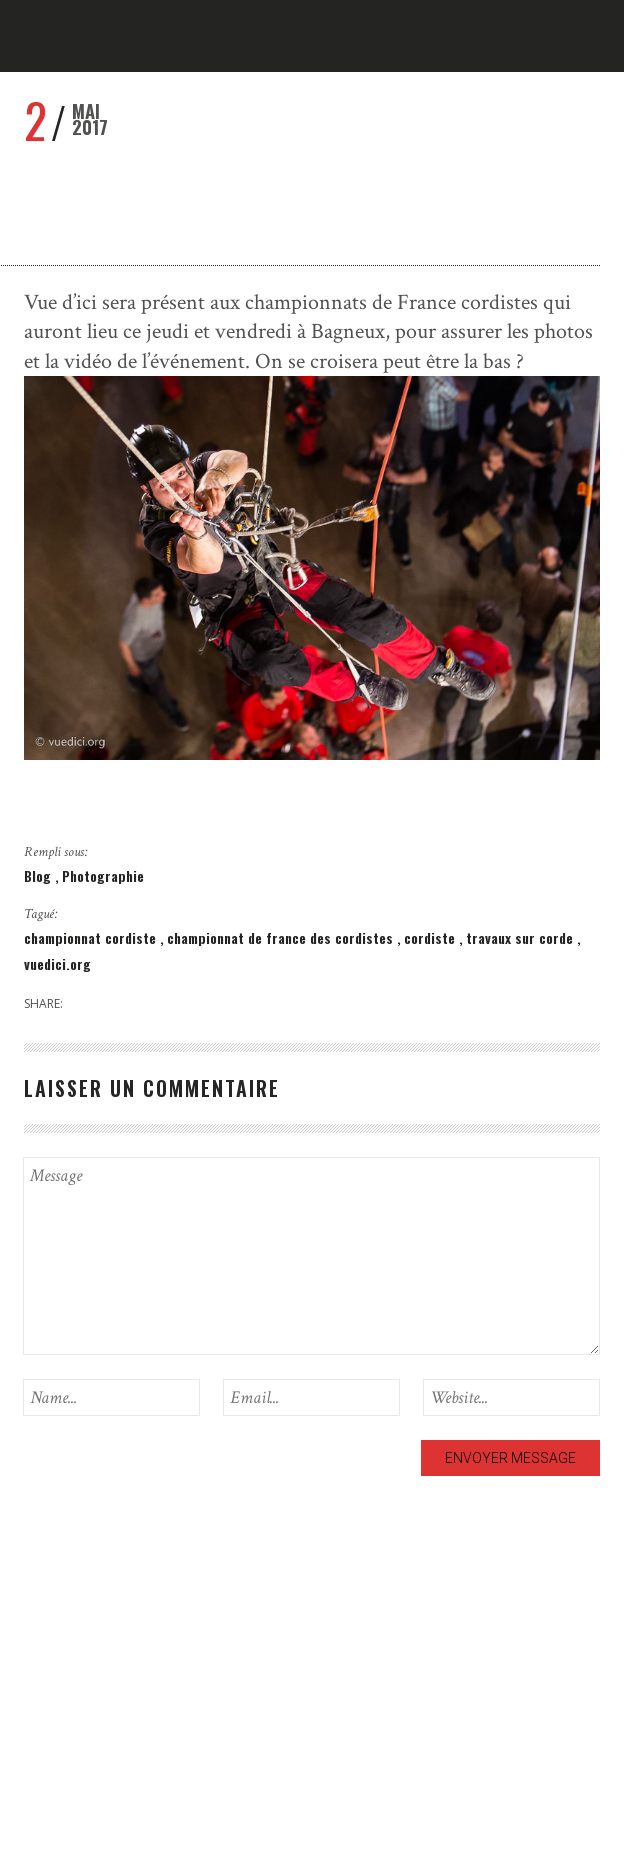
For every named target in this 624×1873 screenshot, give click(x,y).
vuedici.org (57, 963)
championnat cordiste (92, 937)
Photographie (103, 875)
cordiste (431, 937)
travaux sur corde (521, 937)
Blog (39, 875)
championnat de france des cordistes (282, 937)
